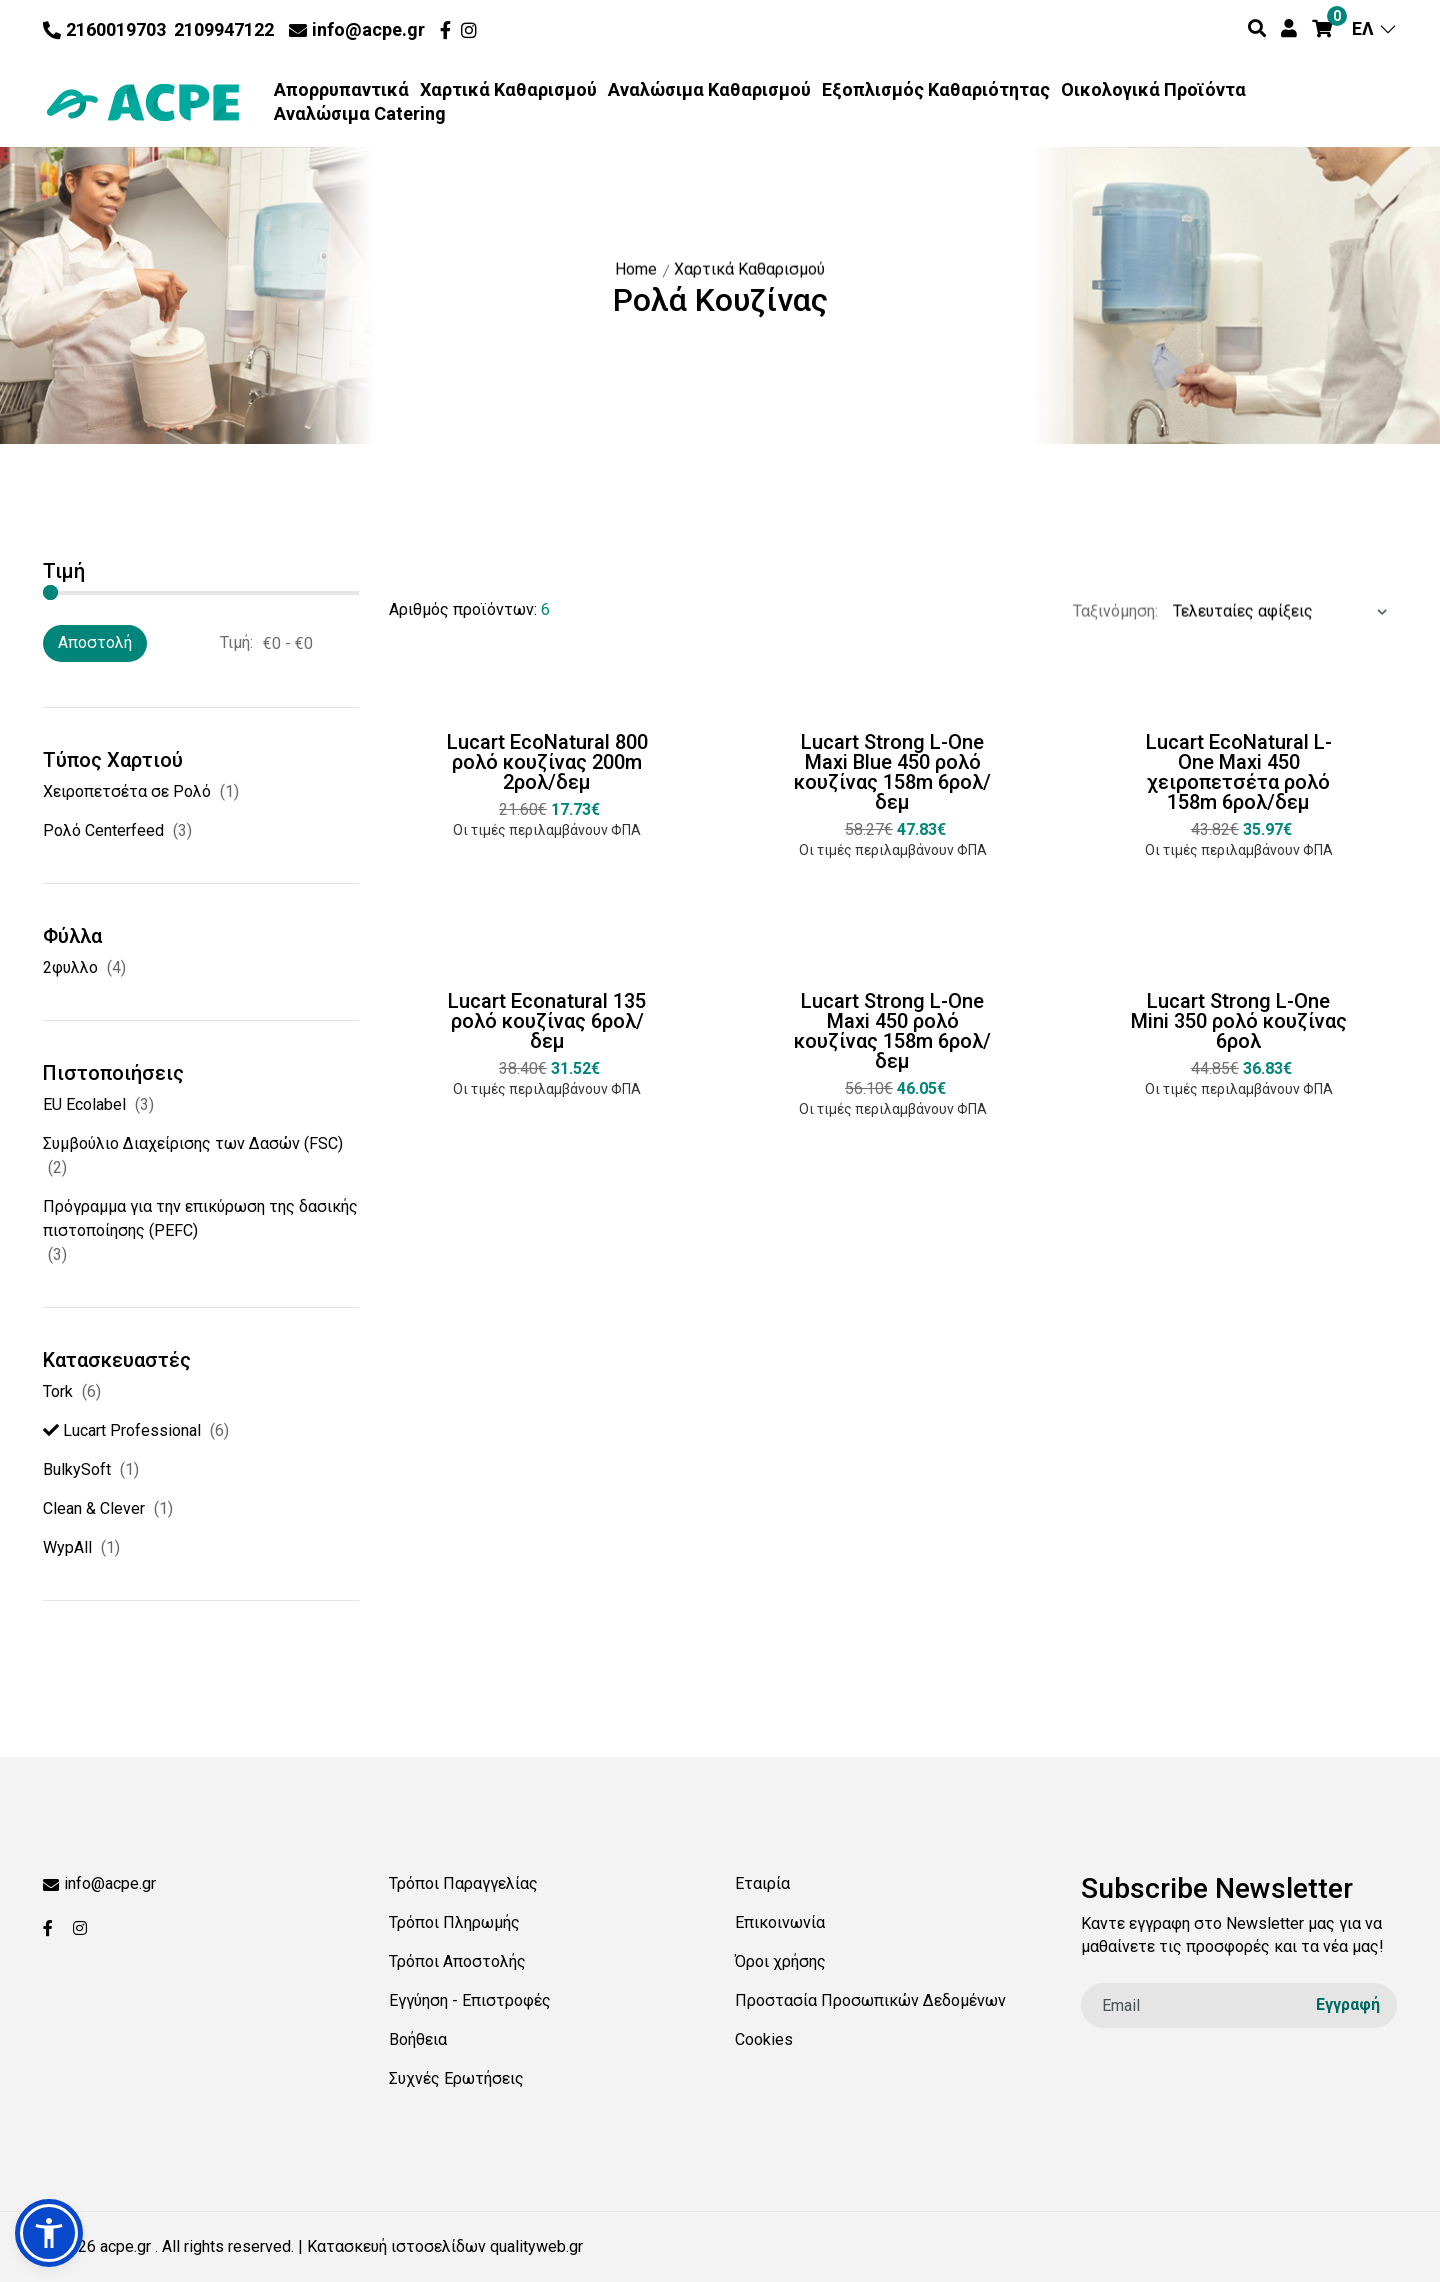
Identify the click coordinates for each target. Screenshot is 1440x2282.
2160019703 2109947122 (158, 29)
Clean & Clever (94, 1508)
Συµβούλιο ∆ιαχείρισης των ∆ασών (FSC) (193, 1143)
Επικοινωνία (780, 1922)
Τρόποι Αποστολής (457, 1961)
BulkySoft (77, 1469)
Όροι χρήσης (780, 1961)
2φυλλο (70, 967)
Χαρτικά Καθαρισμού (508, 90)
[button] (49, 2233)
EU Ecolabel (84, 1104)
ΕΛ (1374, 28)
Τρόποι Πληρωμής (454, 1922)
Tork (58, 1391)
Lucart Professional (122, 1430)
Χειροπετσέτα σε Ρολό (127, 791)
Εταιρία (762, 1883)
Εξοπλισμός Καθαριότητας (936, 90)
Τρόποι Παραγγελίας (463, 1883)
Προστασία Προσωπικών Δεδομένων (870, 2000)
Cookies (764, 2039)
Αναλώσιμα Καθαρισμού (709, 90)
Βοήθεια (418, 2039)
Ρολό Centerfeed (103, 830)
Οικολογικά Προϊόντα (1153, 90)
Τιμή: (236, 642)
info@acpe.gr (357, 29)
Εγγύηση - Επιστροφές (470, 2000)
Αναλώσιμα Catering (360, 114)
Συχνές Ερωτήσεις (456, 2078)
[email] (1239, 2005)
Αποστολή (95, 642)
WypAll (67, 1547)
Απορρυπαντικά (341, 90)
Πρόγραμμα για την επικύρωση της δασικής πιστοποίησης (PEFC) (200, 1218)
